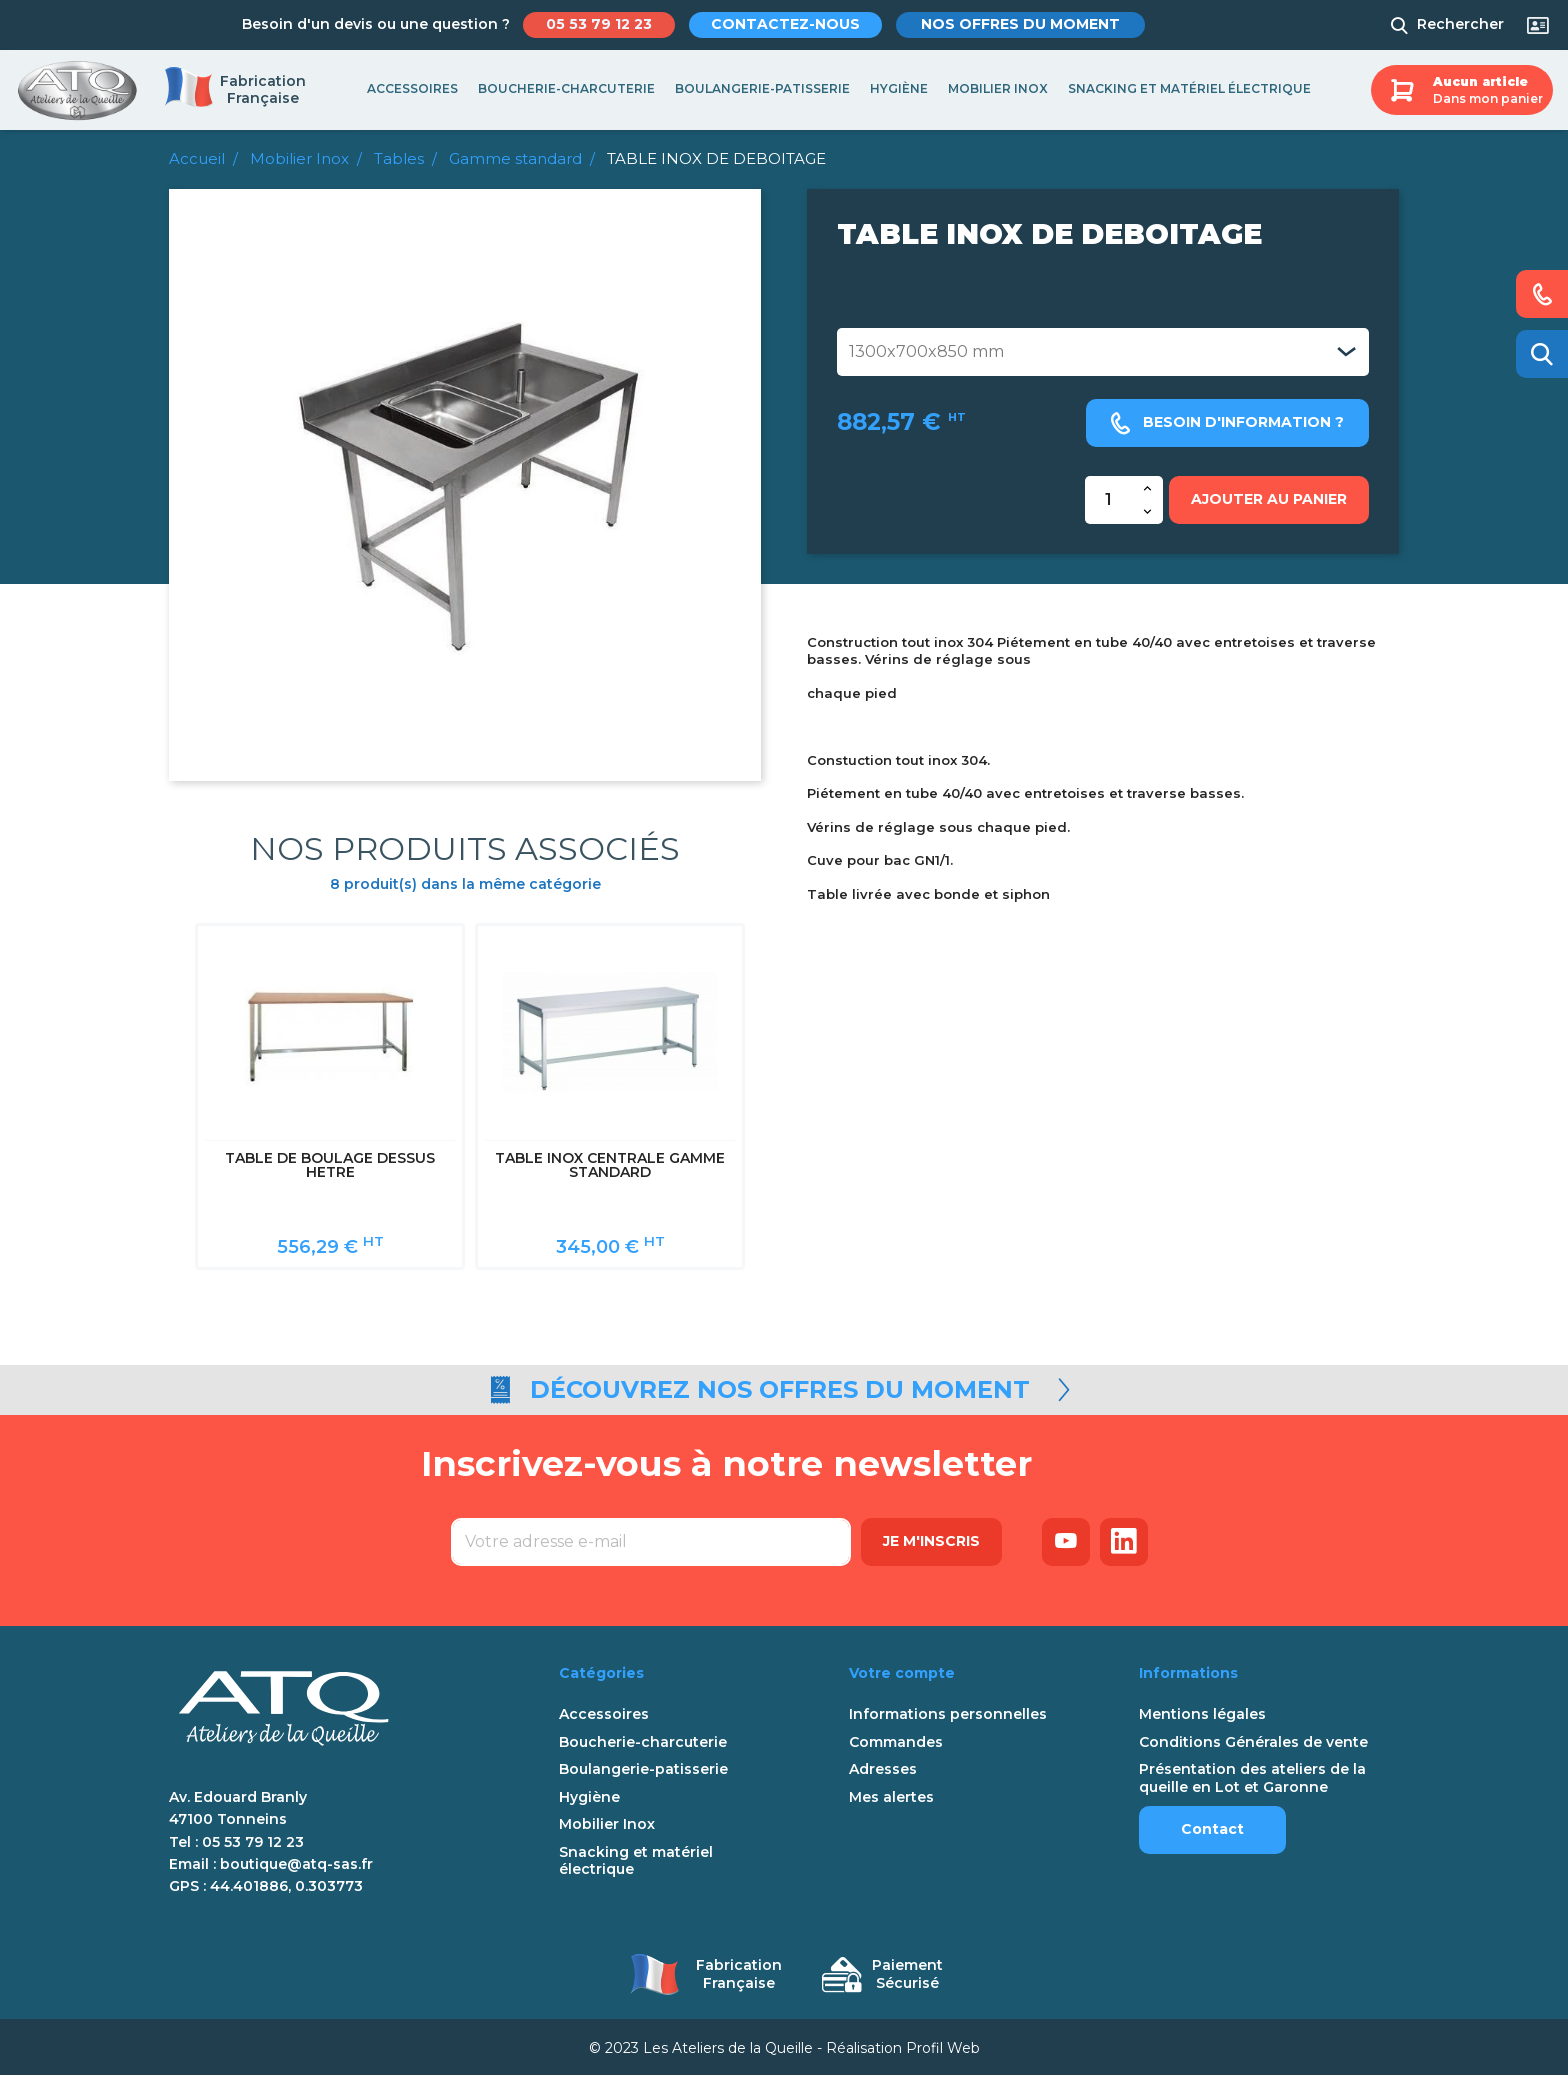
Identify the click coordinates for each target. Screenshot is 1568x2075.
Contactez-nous (788, 24)
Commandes (896, 1738)
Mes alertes (891, 1793)
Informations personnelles (948, 1711)
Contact (1212, 1826)
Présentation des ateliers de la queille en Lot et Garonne (1252, 1775)
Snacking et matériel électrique (1189, 88)
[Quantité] (1109, 500)
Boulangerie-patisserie (762, 88)
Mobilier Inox (998, 88)
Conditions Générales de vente (1253, 1738)
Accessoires (412, 88)
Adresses (883, 1766)
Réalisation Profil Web (903, 2045)
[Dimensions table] (1103, 352)
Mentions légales (1202, 1711)
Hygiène (899, 88)
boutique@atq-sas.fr (296, 1861)
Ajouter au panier (1269, 499)
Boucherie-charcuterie (566, 88)
